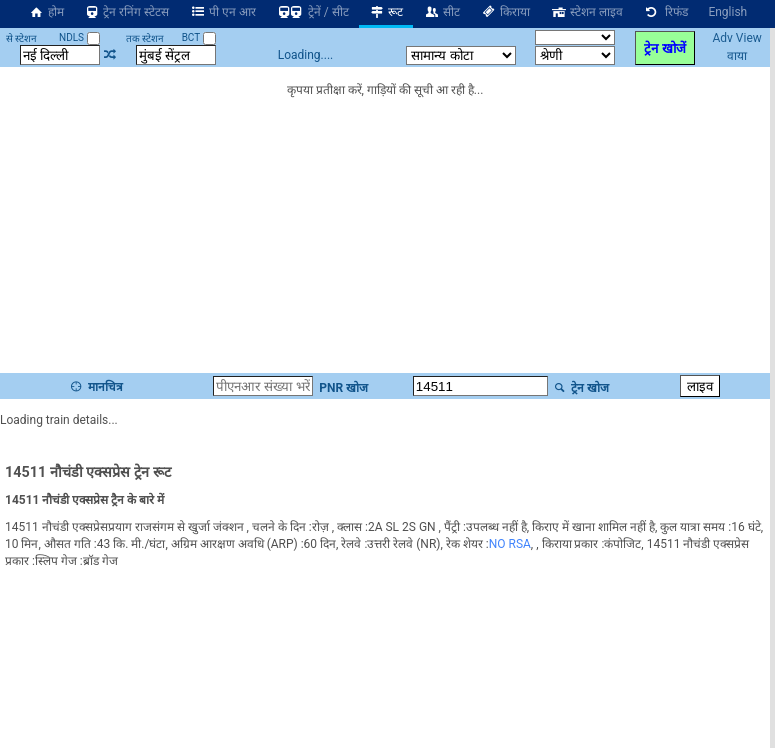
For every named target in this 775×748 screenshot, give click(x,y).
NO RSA (510, 544)
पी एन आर (222, 12)
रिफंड (666, 12)
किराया (505, 12)
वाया (737, 56)
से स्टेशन (21, 38)
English (727, 12)
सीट (441, 12)
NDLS (79, 37)
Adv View (736, 38)
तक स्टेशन (145, 38)
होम (46, 12)
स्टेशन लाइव (586, 12)
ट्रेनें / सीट (312, 12)
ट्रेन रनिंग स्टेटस (127, 12)
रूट (386, 12)
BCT (199, 37)
